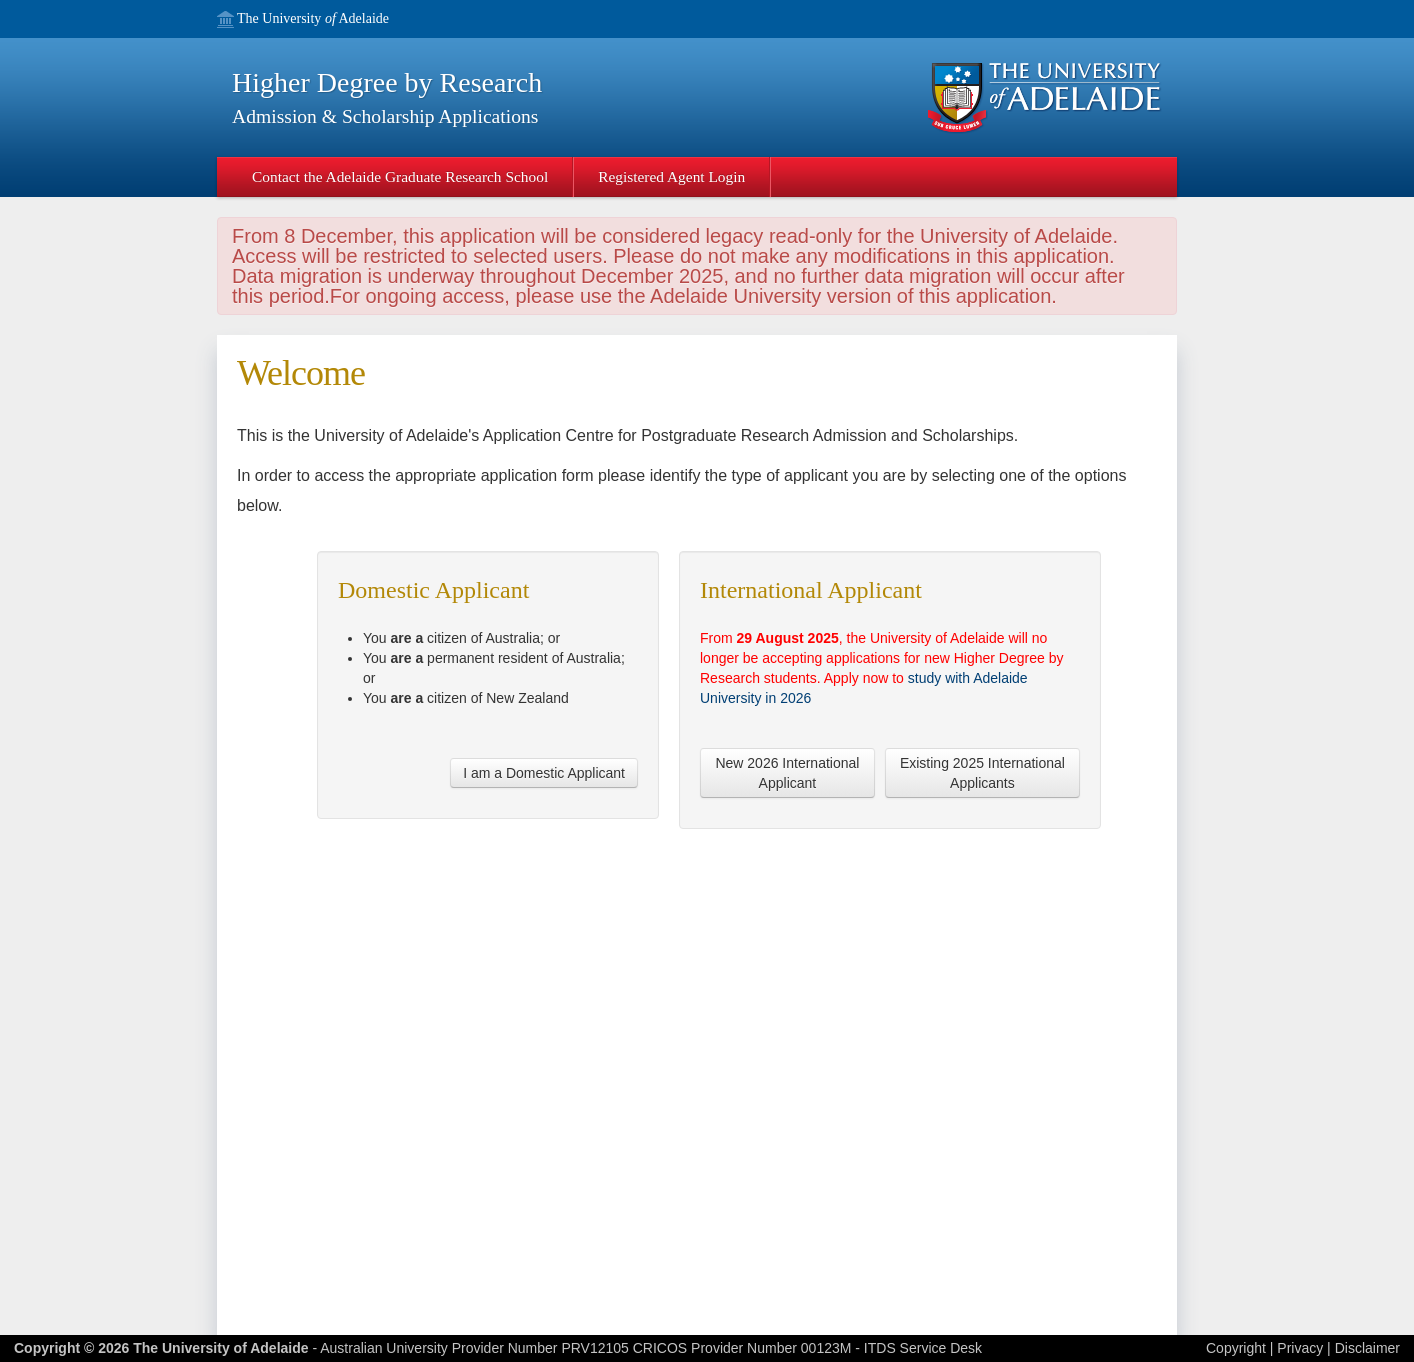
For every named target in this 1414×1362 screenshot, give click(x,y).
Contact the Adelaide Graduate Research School (400, 176)
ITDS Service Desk (923, 1348)
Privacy (1300, 1348)
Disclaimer (1367, 1348)
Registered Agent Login (671, 176)
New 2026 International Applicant (787, 773)
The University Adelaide (313, 19)
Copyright (1236, 1348)
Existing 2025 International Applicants (982, 773)
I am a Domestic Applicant (544, 773)
